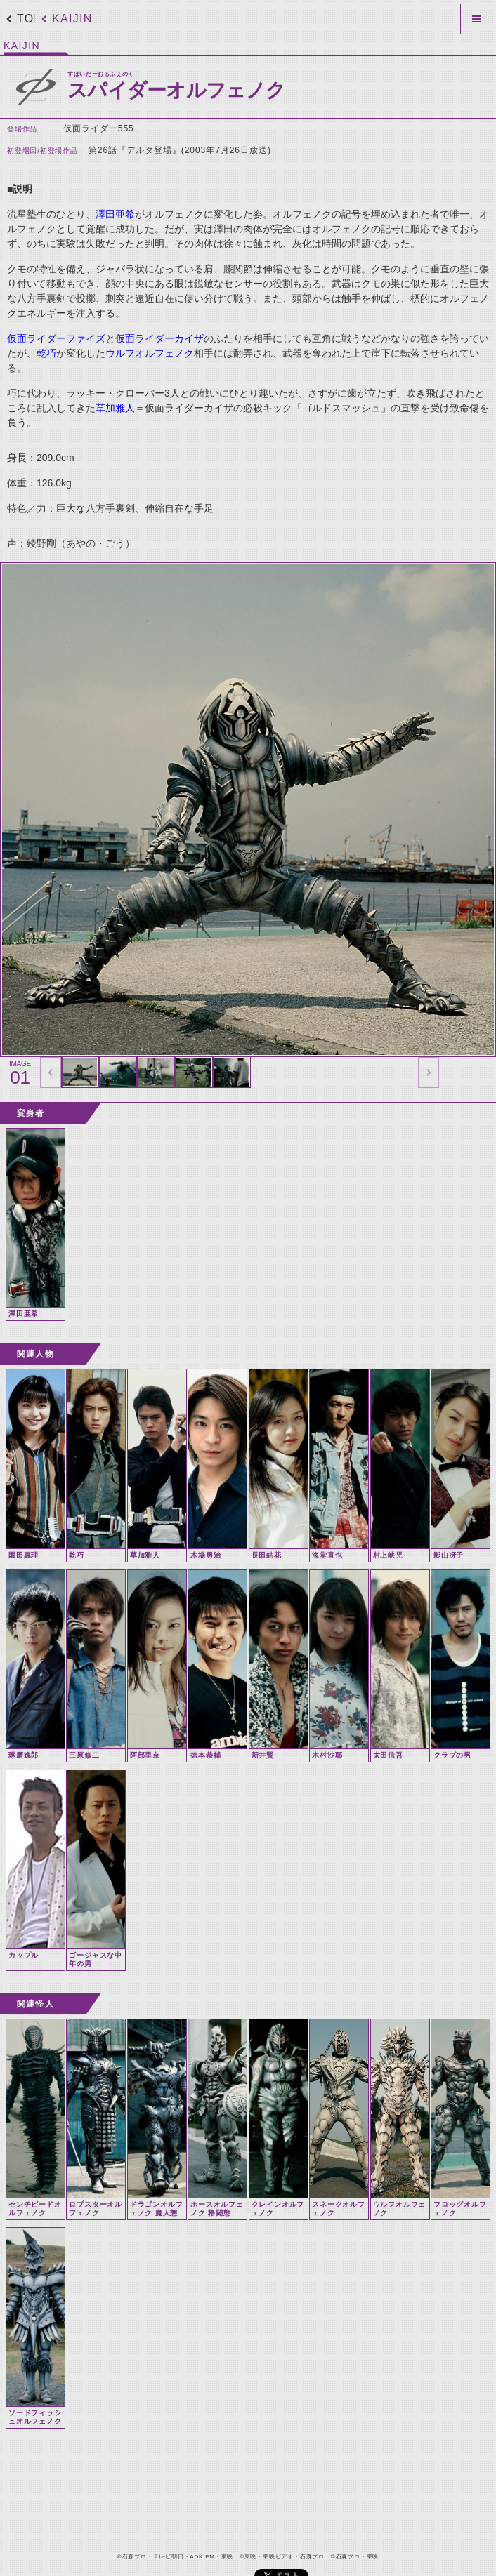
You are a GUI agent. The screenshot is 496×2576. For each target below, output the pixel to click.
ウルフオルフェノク (149, 353)
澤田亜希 (115, 214)
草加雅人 (115, 407)
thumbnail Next (428, 1072)
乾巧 (46, 353)
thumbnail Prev (50, 1072)
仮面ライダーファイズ (56, 338)
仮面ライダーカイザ (159, 338)
